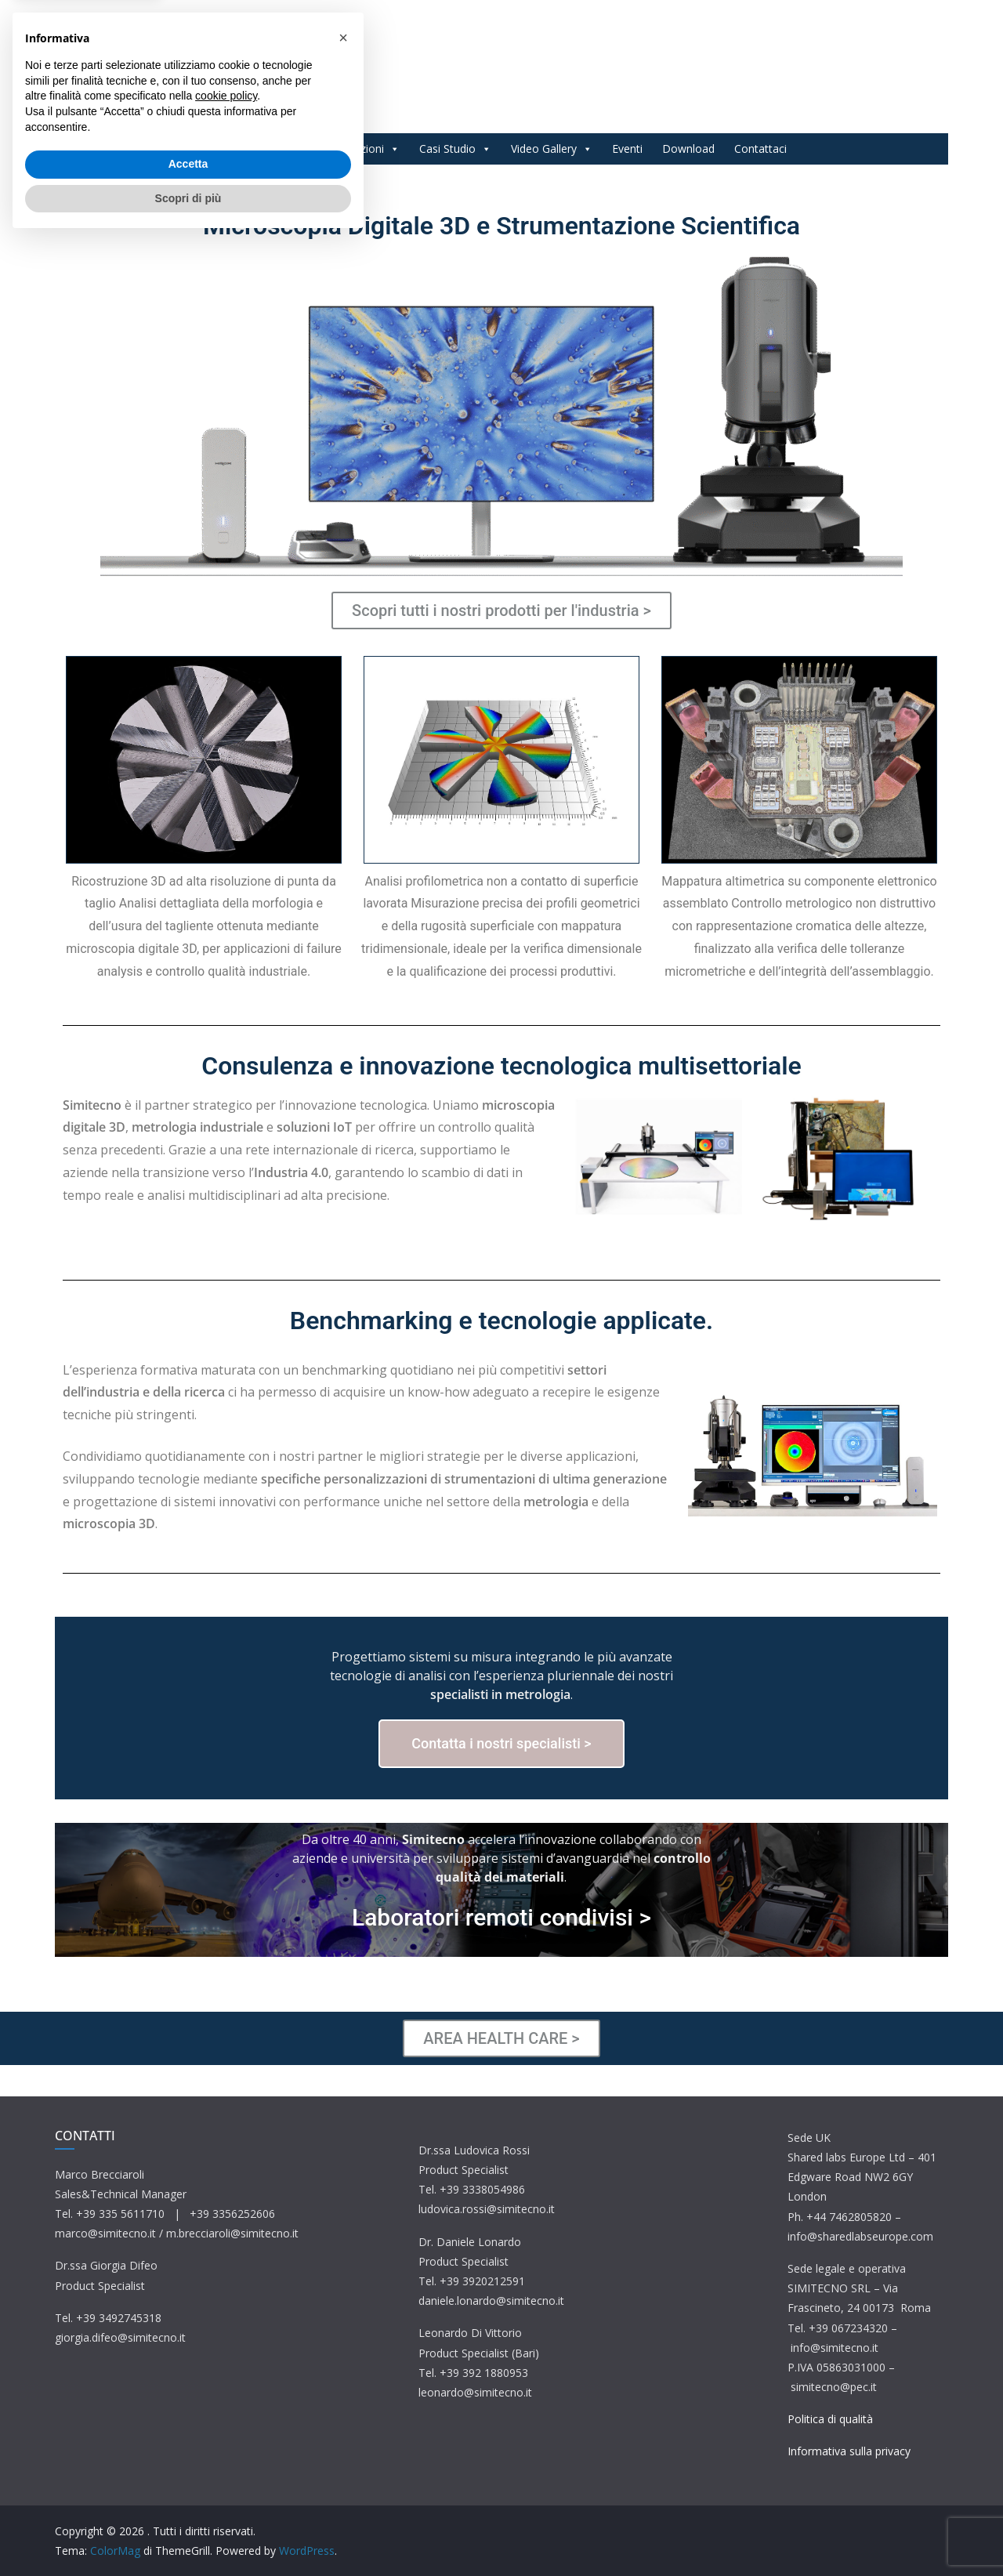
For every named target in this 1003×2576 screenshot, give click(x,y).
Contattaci (760, 148)
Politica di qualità (830, 2418)
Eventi (627, 148)
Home (212, 148)
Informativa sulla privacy (849, 2451)
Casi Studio (455, 149)
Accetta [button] (188, 2499)
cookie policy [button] (226, 2431)
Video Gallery (551, 149)
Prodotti (276, 149)
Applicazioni (362, 149)
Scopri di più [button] (188, 2533)
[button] (343, 2373)
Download (688, 148)
